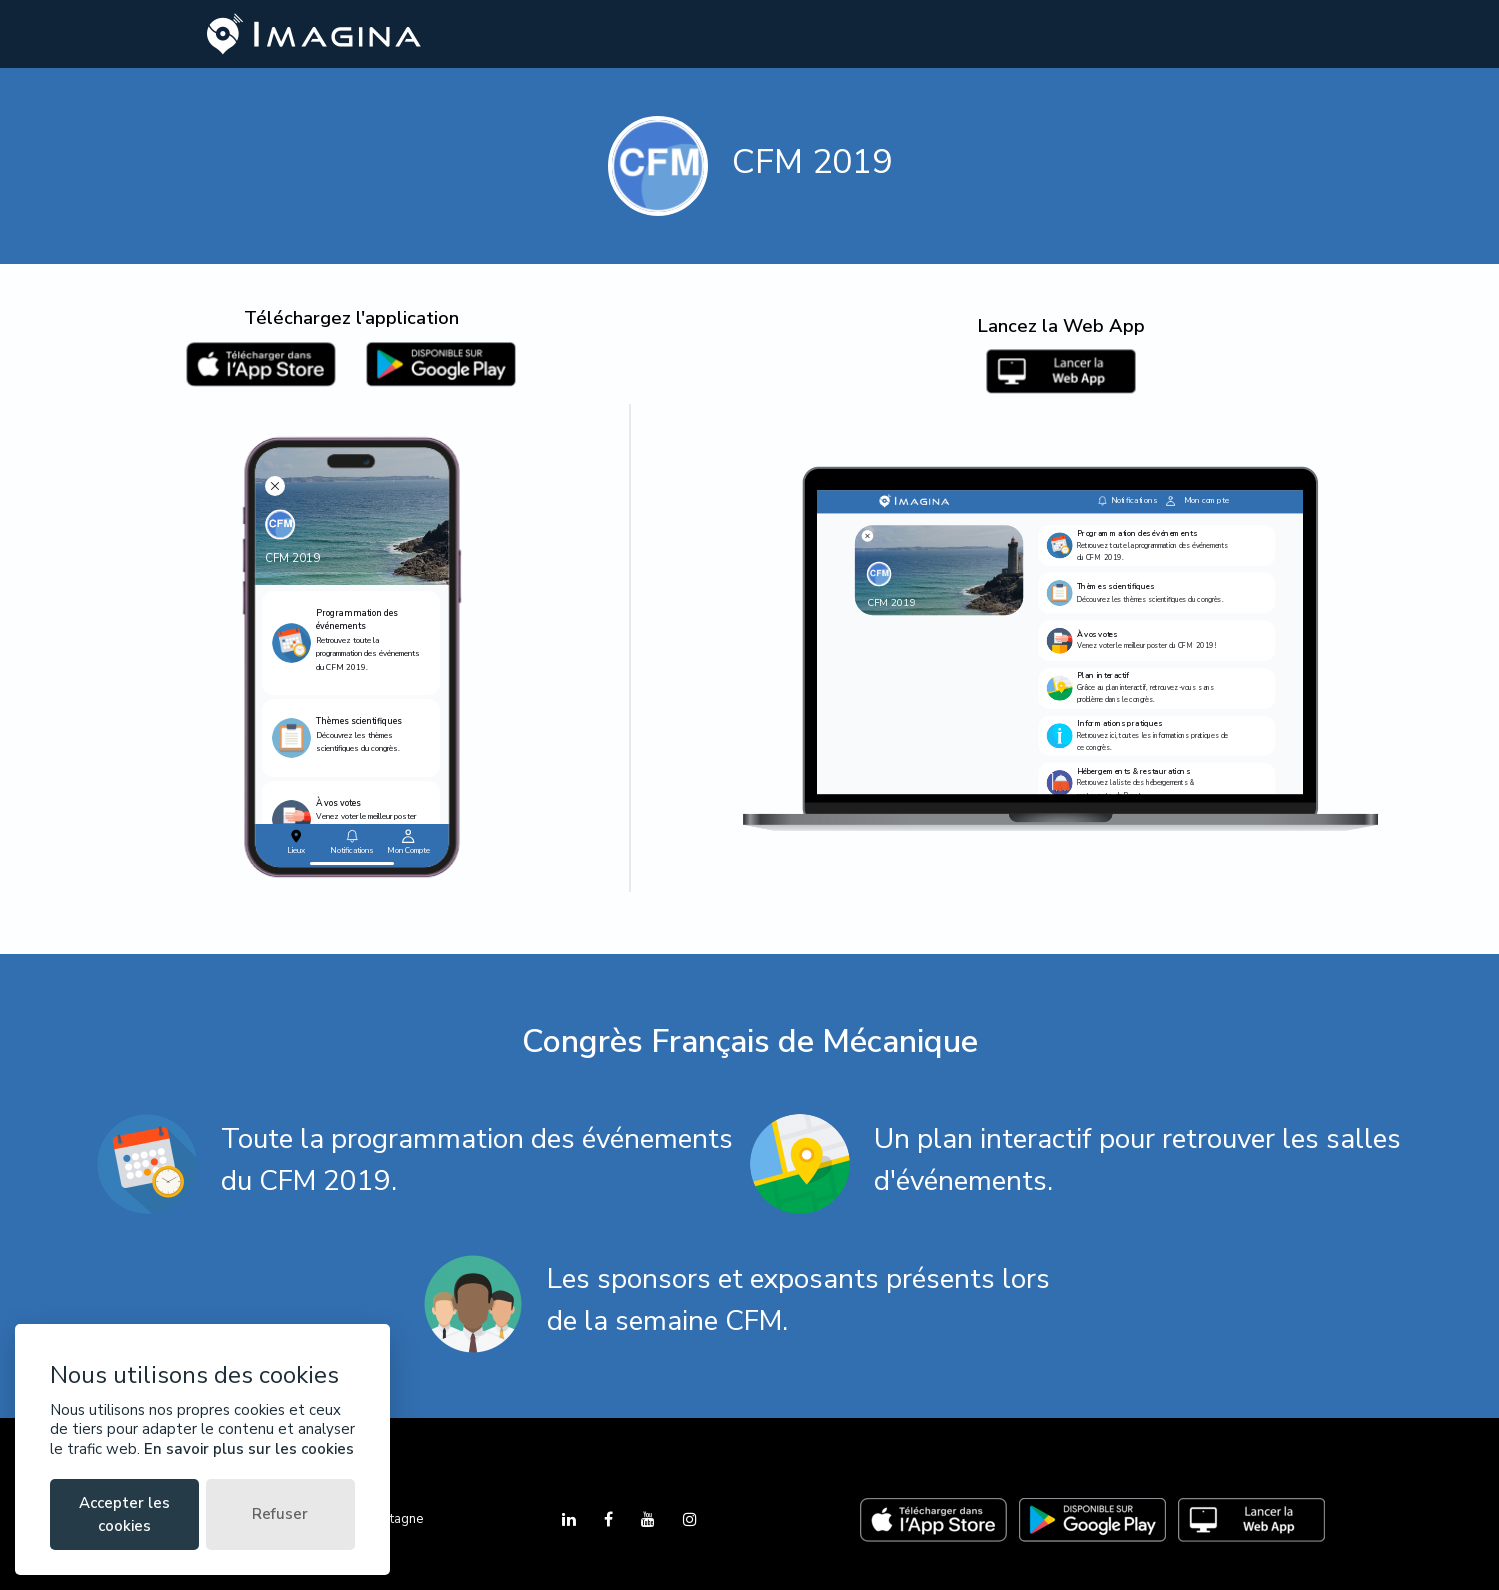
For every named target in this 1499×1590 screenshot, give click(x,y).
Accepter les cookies (124, 1514)
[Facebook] (610, 1520)
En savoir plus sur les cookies (249, 1449)
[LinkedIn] (571, 1520)
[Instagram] (690, 1520)
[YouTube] (650, 1520)
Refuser (280, 1514)
